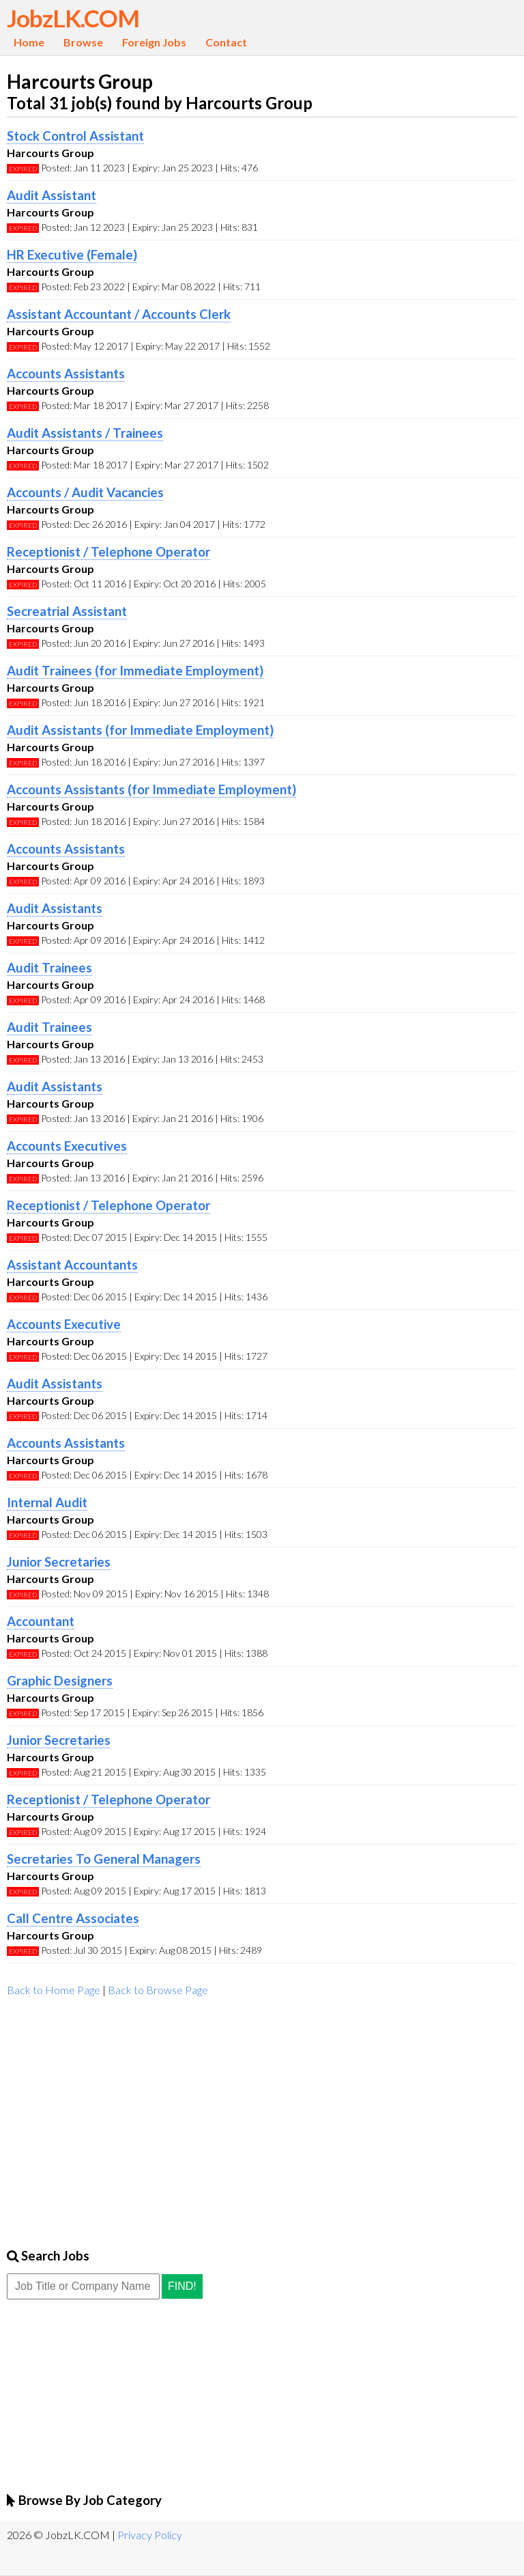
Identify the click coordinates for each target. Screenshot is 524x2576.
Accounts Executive (64, 1324)
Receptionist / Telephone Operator (108, 551)
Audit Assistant (51, 195)
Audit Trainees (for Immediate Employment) (135, 670)
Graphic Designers (60, 1680)
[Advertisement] (262, 2118)
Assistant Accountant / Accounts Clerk (119, 314)
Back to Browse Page (158, 1989)
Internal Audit (47, 1502)
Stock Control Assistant (75, 135)
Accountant (40, 1621)
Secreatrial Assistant (67, 611)
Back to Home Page (53, 1989)
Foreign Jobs (154, 42)
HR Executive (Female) (72, 254)
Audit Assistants (54, 908)
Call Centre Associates (73, 1918)
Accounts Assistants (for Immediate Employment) (151, 789)
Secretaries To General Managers (104, 1858)
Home (29, 42)
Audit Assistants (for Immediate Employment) (140, 730)
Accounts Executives (67, 1145)
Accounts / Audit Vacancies (85, 492)
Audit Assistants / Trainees (85, 432)
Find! (182, 2286)
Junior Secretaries (59, 1561)
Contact (226, 42)
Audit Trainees (49, 967)
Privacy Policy (149, 2534)
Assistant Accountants (72, 1264)
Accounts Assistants (66, 373)
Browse (83, 42)
